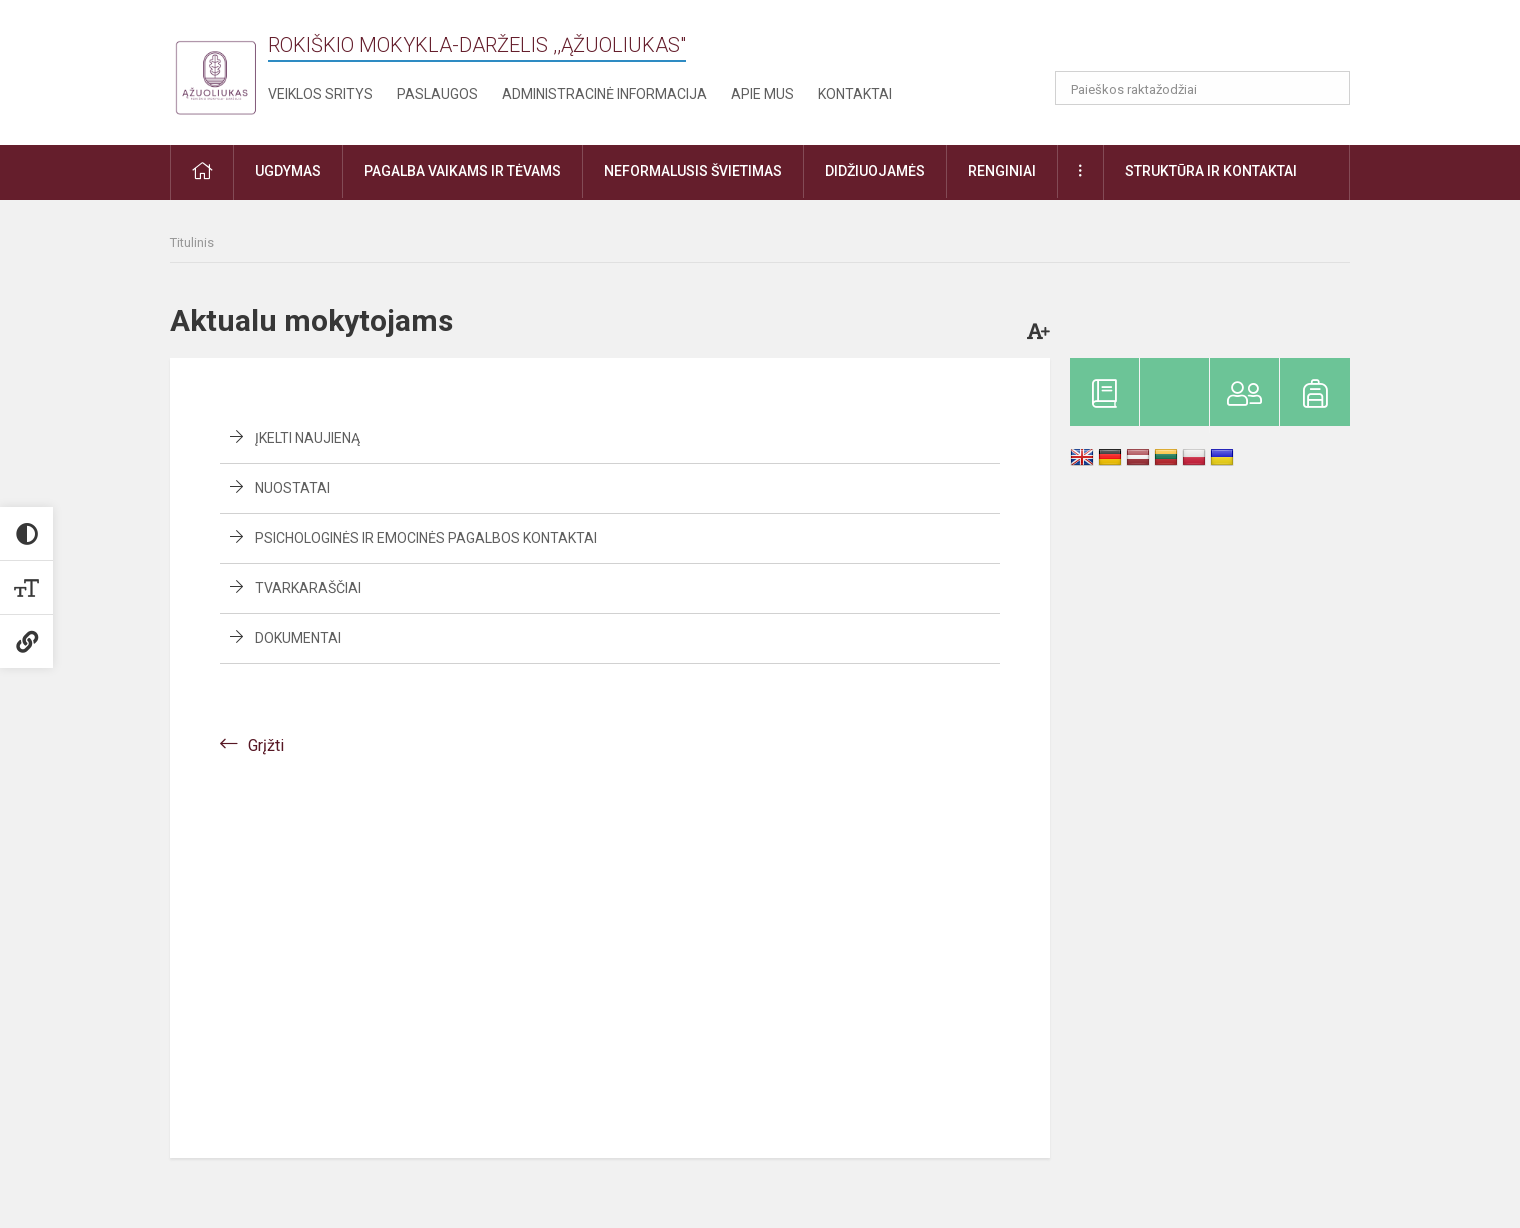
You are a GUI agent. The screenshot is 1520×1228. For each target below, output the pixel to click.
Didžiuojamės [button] (875, 171)
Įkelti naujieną (307, 438)
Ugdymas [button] (288, 171)
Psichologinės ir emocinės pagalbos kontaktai (426, 538)
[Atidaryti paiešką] (1328, 88)
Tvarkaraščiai (308, 588)
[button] (1213, 42)
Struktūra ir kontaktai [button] (1211, 171)
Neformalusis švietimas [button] (693, 171)
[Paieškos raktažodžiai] (1202, 88)
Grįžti (266, 745)
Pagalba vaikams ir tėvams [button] (462, 171)
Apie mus (762, 94)
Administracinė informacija (604, 94)
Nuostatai (292, 488)
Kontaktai (855, 94)
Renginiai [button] (1002, 171)
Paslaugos (437, 94)
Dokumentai (298, 638)
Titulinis (192, 242)
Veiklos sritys (320, 94)
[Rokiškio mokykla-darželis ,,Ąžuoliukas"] (215, 68)
